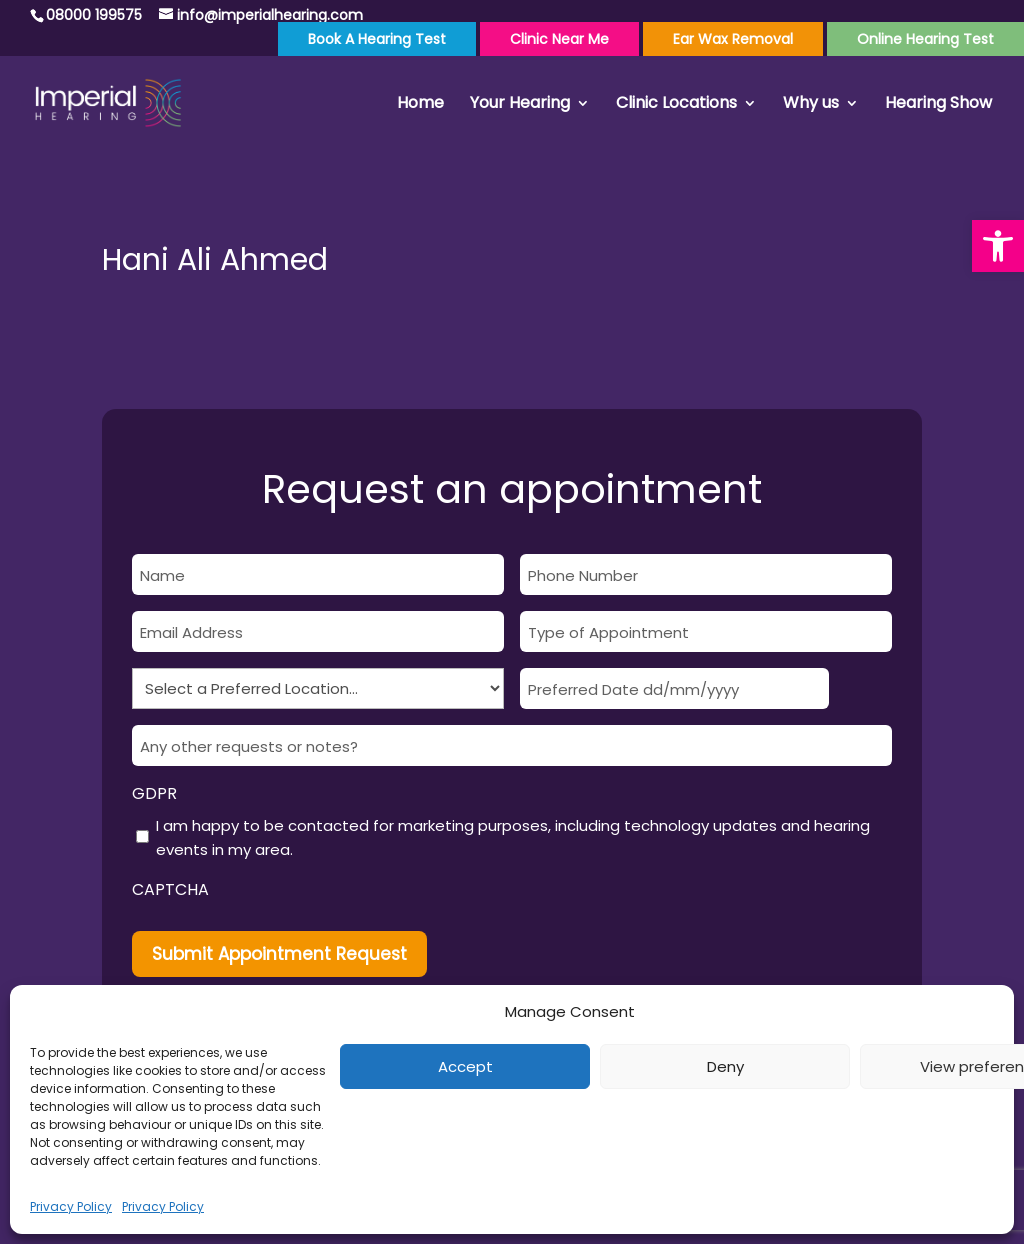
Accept (465, 1066)
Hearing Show (938, 105)
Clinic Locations (676, 105)
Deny (725, 1066)
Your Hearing (520, 105)
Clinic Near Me (559, 39)
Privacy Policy (71, 1206)
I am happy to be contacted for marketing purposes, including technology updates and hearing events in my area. (513, 837)
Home (420, 105)
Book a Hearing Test (377, 39)
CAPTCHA (170, 889)
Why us (811, 105)
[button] (998, 246)
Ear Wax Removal (733, 39)
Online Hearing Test (925, 39)
